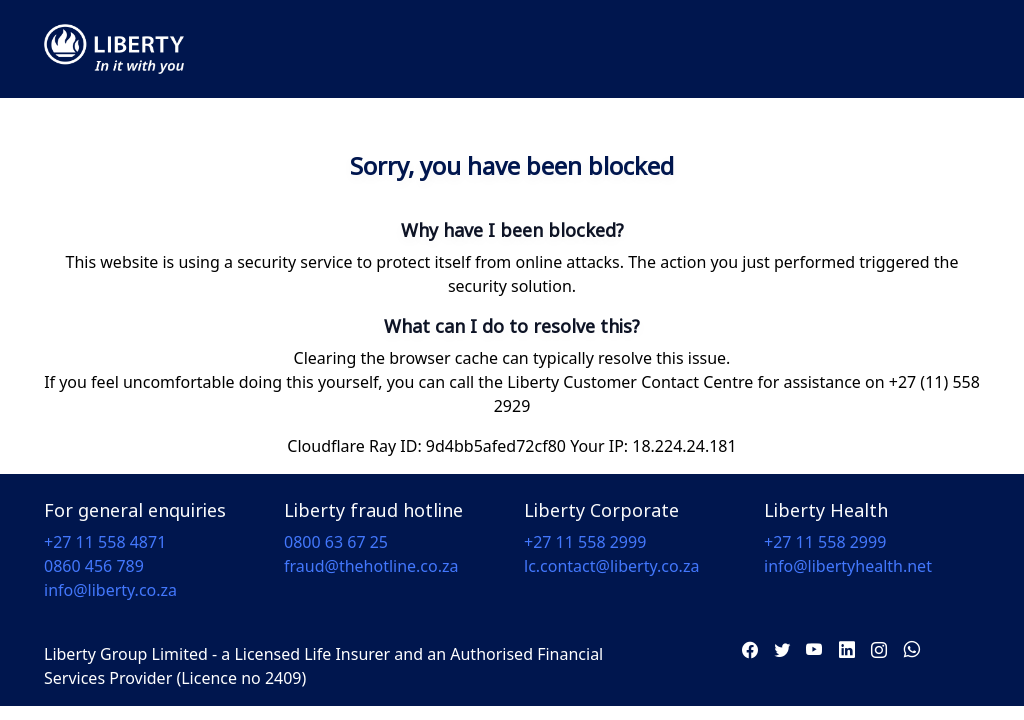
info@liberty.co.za (110, 590)
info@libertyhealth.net (848, 566)
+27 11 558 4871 (105, 542)
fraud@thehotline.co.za (371, 566)
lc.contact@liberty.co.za (611, 566)
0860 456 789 (94, 566)
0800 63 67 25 (336, 542)
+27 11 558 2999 (585, 542)
